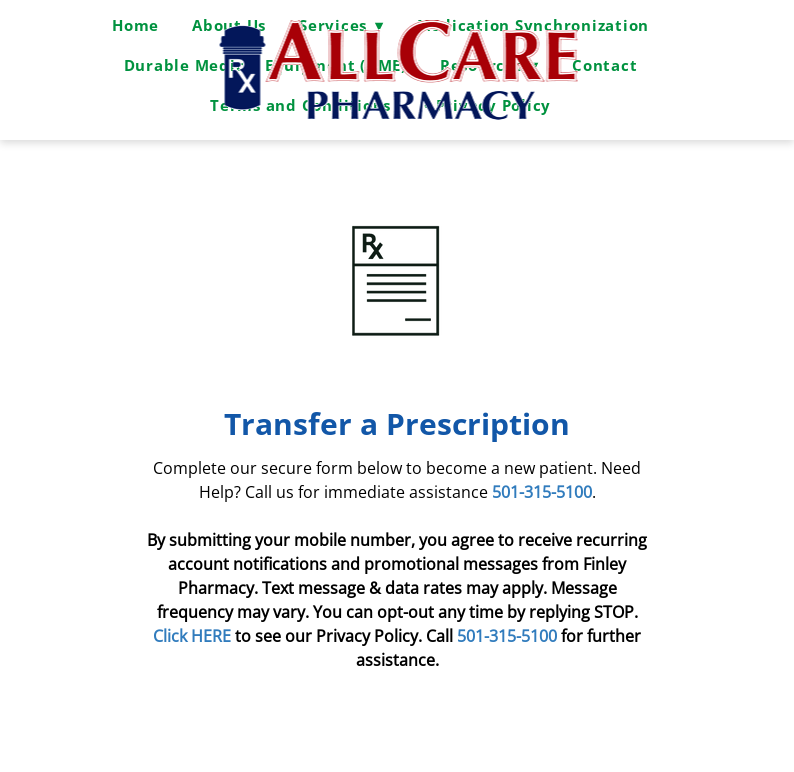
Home (135, 25)
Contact (604, 65)
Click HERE (194, 636)
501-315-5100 (507, 636)
